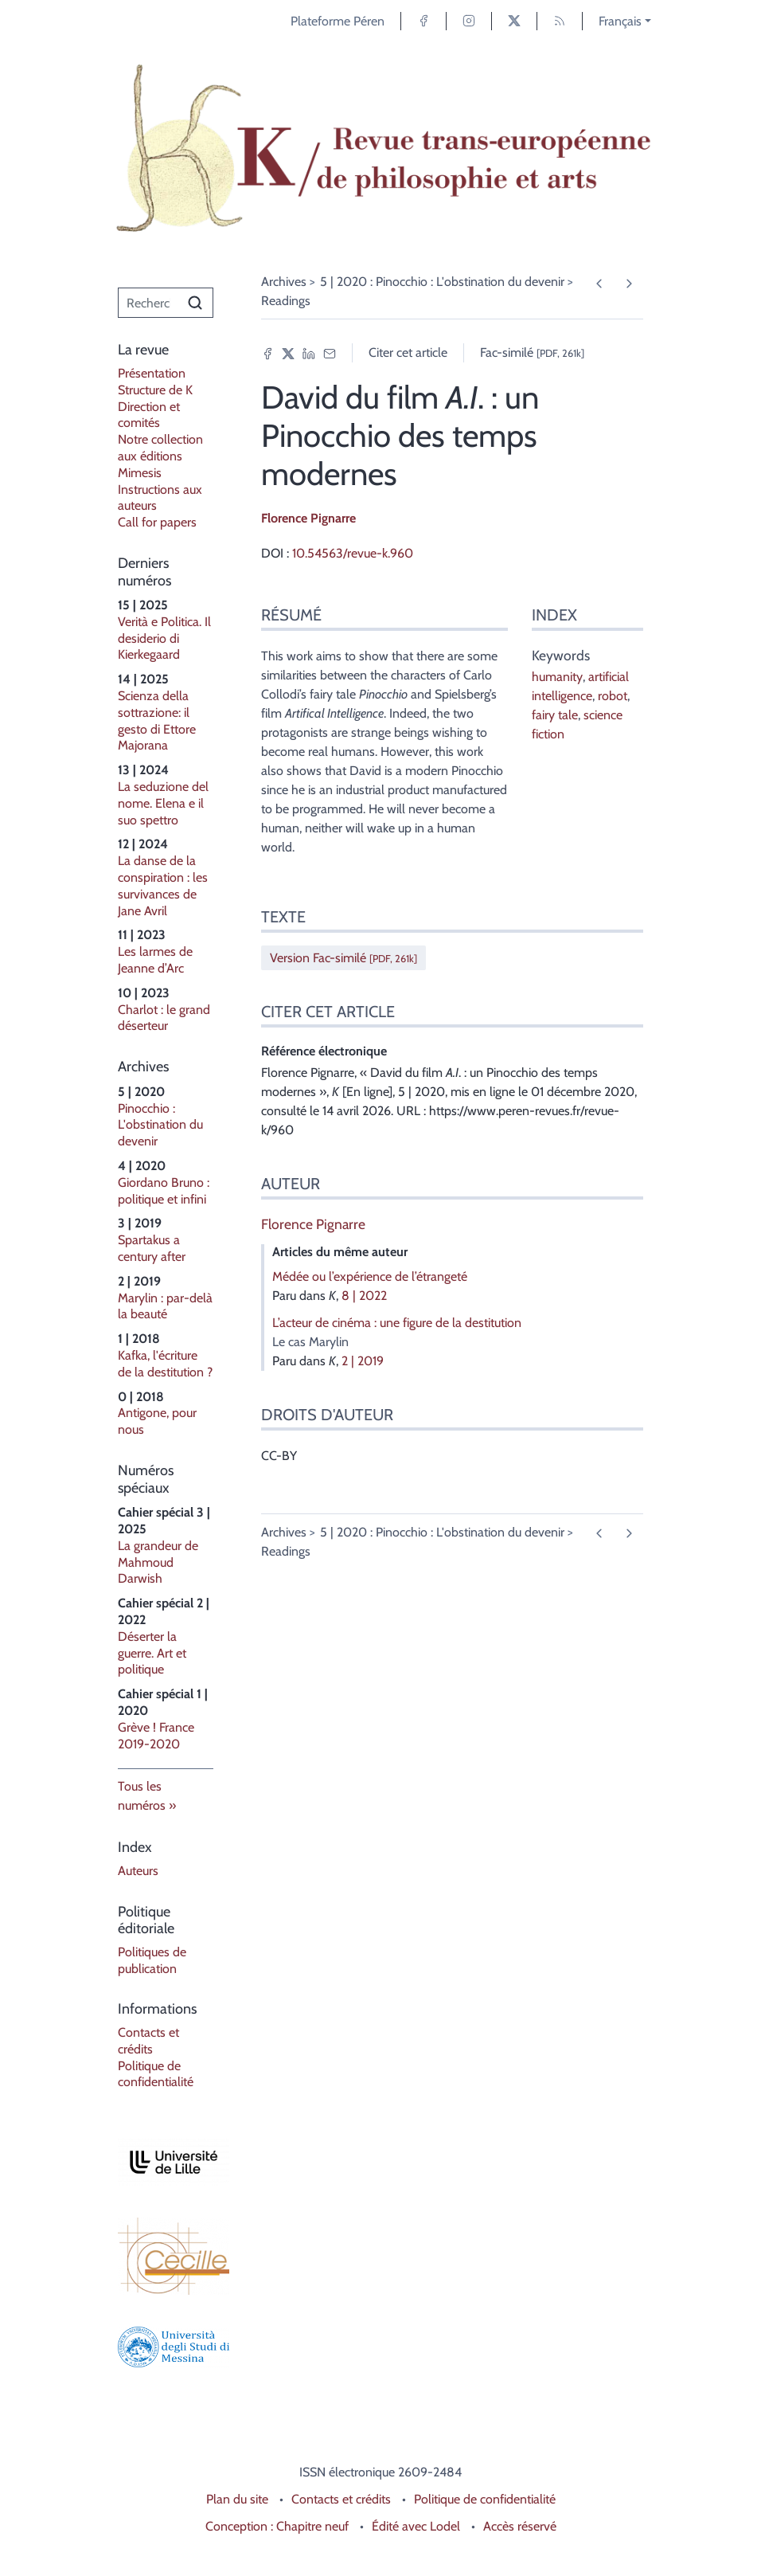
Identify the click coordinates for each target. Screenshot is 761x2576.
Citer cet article (408, 352)
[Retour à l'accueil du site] (380, 149)
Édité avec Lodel (416, 2526)
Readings (285, 300)
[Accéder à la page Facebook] (423, 21)
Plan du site (237, 2499)
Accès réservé (519, 2526)
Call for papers (157, 522)
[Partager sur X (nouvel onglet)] (288, 352)
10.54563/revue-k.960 (352, 553)
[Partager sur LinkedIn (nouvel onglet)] (308, 352)
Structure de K (155, 389)
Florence (308, 518)
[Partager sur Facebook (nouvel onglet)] (267, 352)
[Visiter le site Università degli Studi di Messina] (165, 2347)
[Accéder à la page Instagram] (469, 21)
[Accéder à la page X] (514, 21)
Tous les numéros (142, 1796)
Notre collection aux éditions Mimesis (160, 456)
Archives (283, 281)
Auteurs (138, 1870)
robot (612, 695)
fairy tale (555, 714)
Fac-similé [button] (532, 352)
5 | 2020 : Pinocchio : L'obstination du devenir (442, 281)
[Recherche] (148, 302)
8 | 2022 (364, 1295)
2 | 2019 (362, 1360)
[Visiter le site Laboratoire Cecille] (165, 2256)
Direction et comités (149, 415)
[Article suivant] (628, 284)
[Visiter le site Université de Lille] (165, 2162)
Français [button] (620, 21)
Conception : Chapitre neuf (277, 2526)
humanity (557, 676)
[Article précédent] (599, 284)
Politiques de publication (152, 1960)
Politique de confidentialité (155, 2074)
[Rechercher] (195, 302)
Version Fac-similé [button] (343, 957)
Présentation (151, 373)
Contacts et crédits (148, 2041)
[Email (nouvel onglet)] (329, 352)
